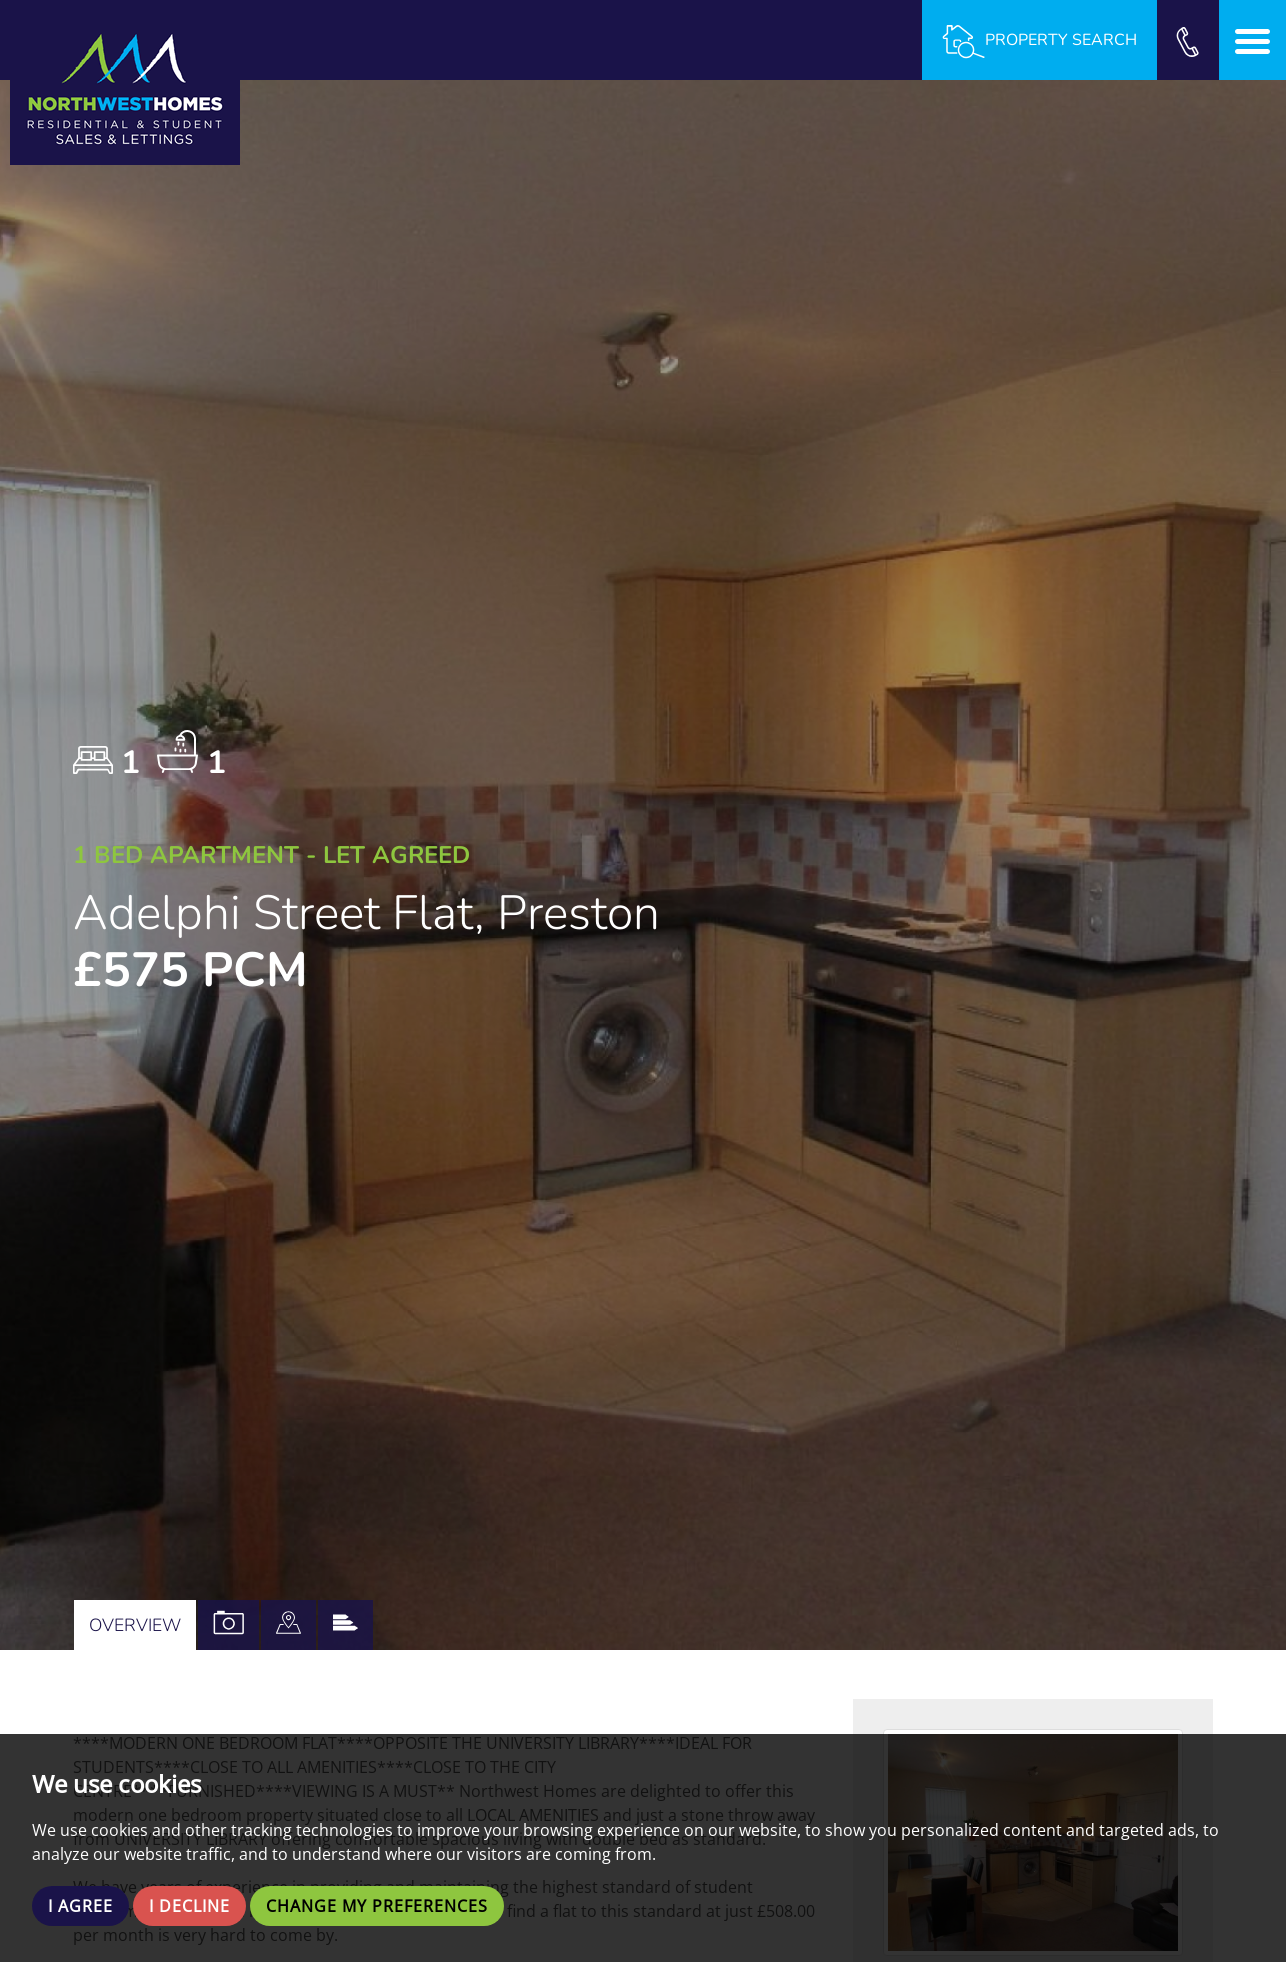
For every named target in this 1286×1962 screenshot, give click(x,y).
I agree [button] (80, 1906)
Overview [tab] (135, 1625)
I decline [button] (189, 1906)
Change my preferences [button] (377, 1906)
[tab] (288, 1625)
